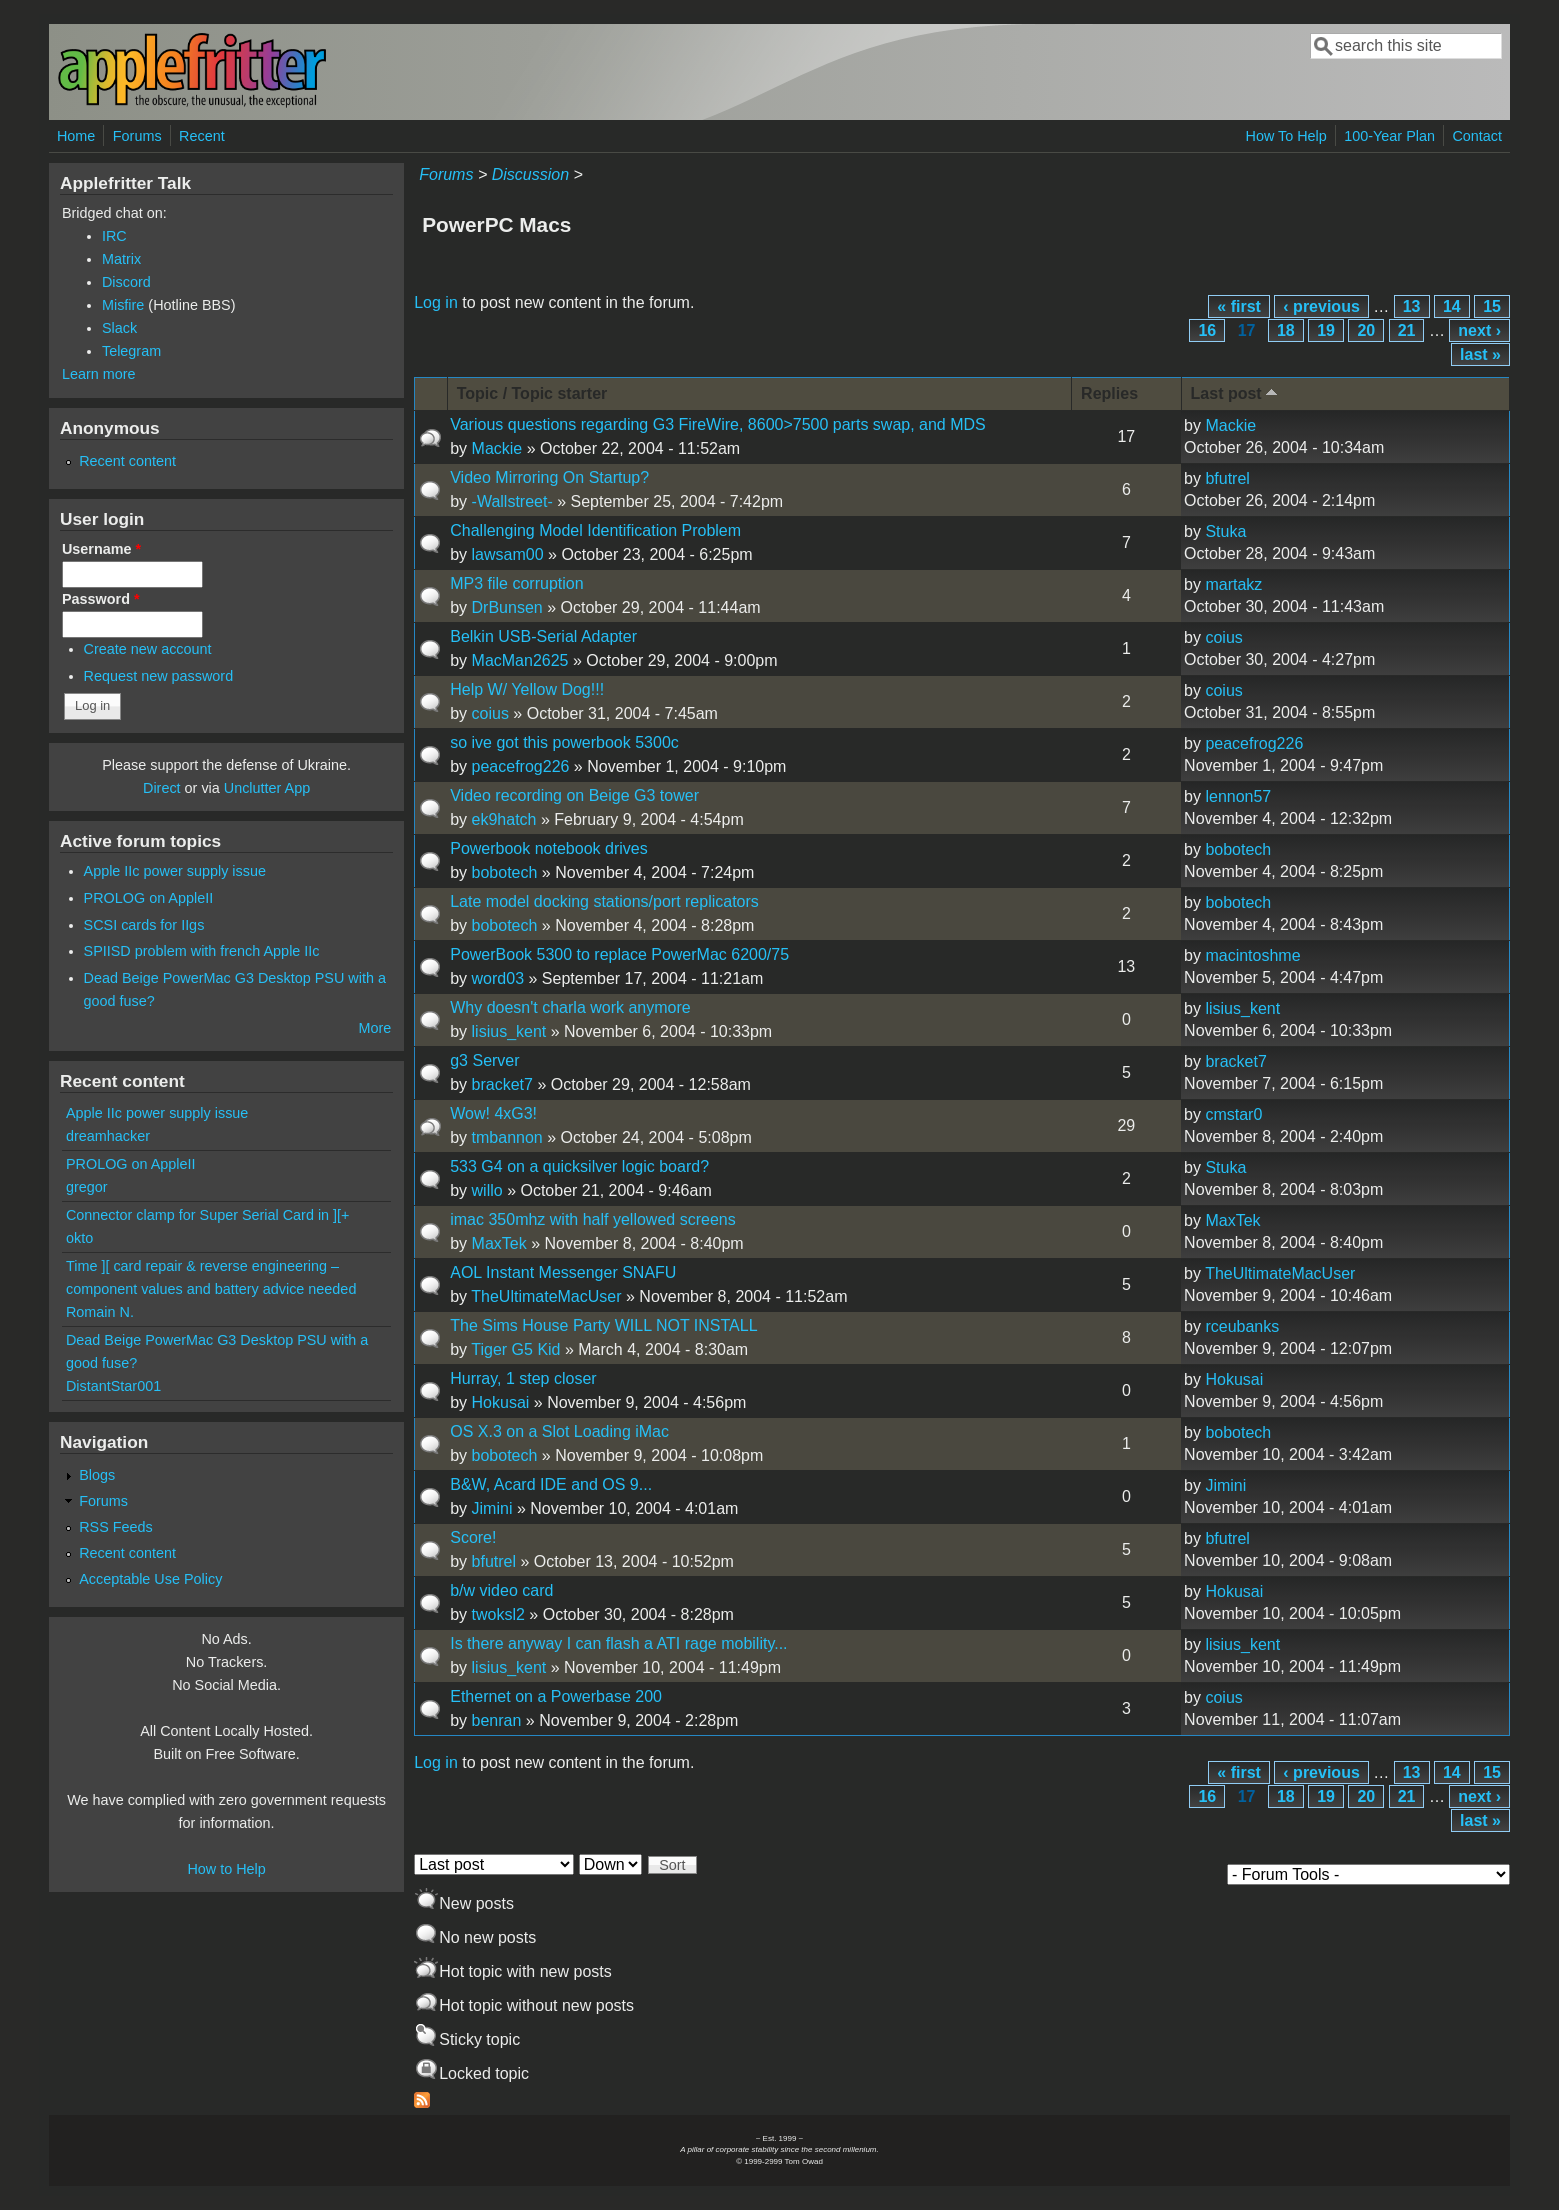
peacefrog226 (521, 766)
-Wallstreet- (512, 501)
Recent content (127, 461)
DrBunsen (507, 607)
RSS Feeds (116, 1527)
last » (1480, 354)
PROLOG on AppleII (149, 898)
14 (1452, 306)
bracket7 (502, 1084)
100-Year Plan (1389, 136)
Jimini (492, 1508)
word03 (498, 978)
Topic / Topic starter (532, 393)
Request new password (159, 676)
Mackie (497, 448)
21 (1407, 330)
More (374, 1028)
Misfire (123, 305)
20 (1366, 330)
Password (101, 599)
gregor (87, 1187)
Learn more (99, 374)
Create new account (148, 649)
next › (1479, 330)
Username (101, 549)
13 (1412, 306)
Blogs (97, 1475)
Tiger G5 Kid (515, 1349)
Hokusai (501, 1402)
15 (1492, 306)
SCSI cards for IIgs (144, 925)
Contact (1477, 136)
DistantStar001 (113, 1386)
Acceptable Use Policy (150, 1579)
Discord (126, 282)
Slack (119, 328)
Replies (1109, 393)
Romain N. (100, 1312)
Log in (436, 302)
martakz (1233, 584)
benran (497, 1720)
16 (1207, 330)
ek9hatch (504, 819)
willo (487, 1190)
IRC (114, 236)
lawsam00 (508, 554)
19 (1326, 330)
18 (1286, 330)
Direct (162, 788)
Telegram (131, 351)
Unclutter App (267, 788)
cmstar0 (1233, 1114)
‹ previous (1321, 306)
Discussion (530, 174)
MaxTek (499, 1243)
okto (79, 1238)
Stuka (1225, 531)
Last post (1236, 392)
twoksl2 (498, 1614)
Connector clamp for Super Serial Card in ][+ (208, 1215)
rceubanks (1242, 1326)
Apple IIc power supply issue (175, 871)
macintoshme (1252, 955)
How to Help (226, 1869)
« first (1239, 306)
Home (76, 136)
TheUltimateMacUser (546, 1296)
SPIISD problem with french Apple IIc (202, 951)
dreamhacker (108, 1136)
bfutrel (1227, 478)
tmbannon (507, 1137)
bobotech (505, 872)
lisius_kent (509, 1031)
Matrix (121, 259)
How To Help (1285, 136)
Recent (202, 136)
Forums (137, 136)
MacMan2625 (520, 660)
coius (1223, 637)
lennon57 (1238, 796)
